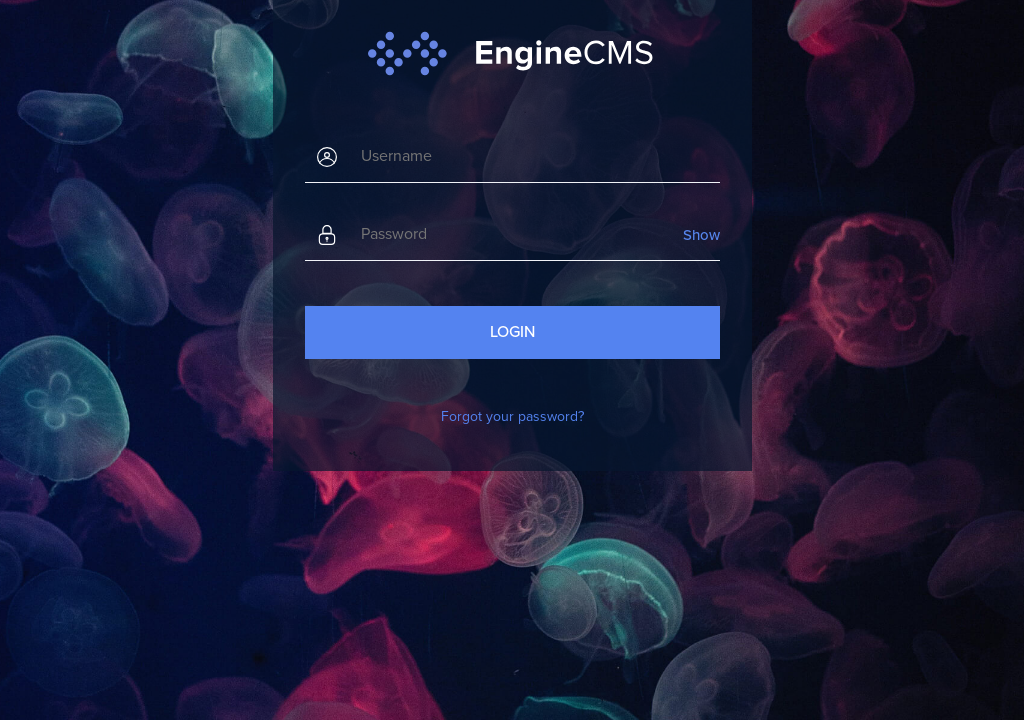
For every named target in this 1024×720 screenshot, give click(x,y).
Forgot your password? (512, 416)
